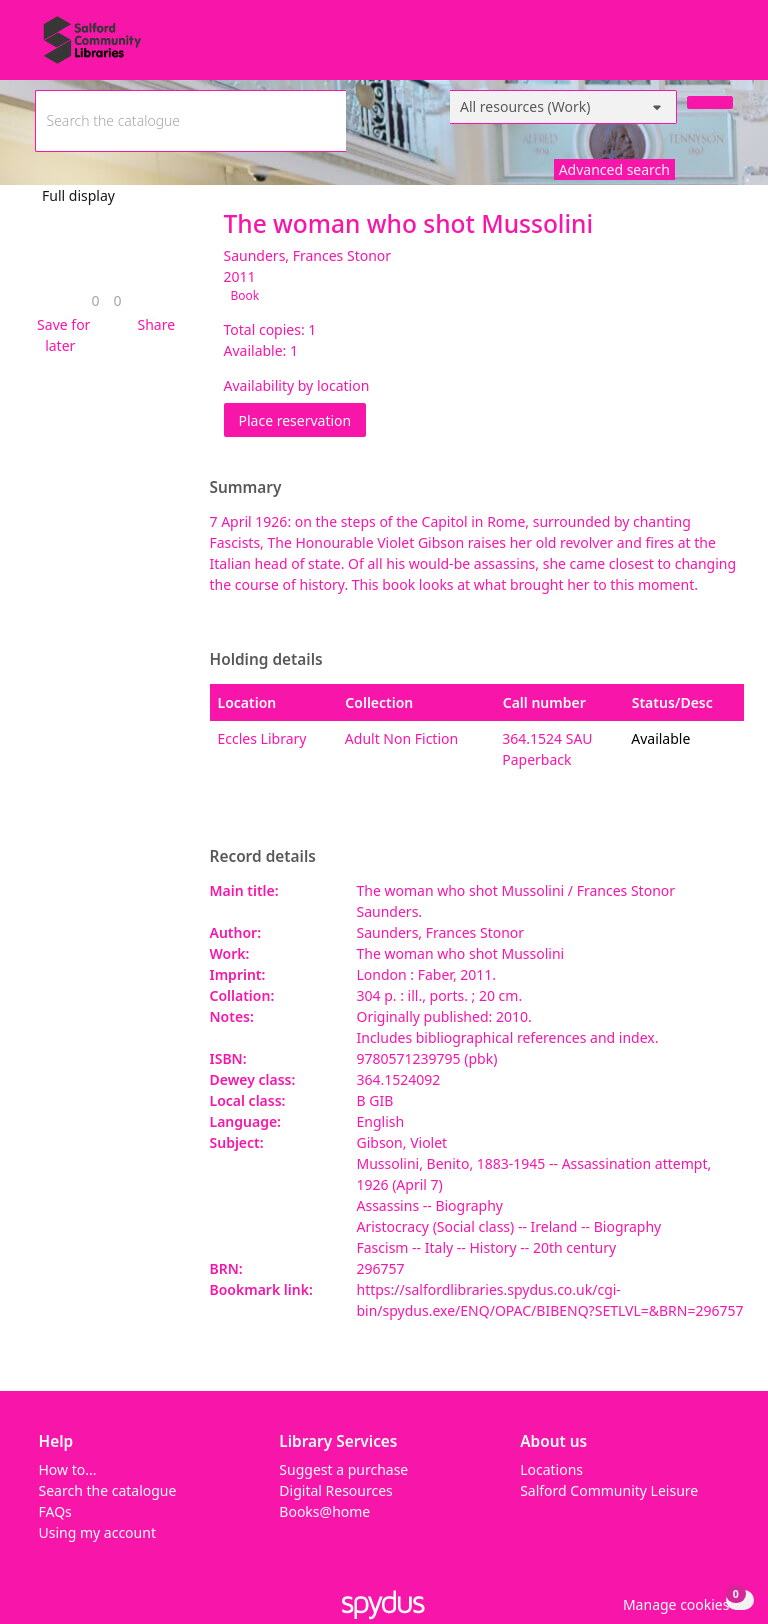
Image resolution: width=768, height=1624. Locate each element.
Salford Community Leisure (609, 1490)
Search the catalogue (108, 1490)
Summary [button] (246, 488)
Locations (551, 1469)
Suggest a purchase (343, 1469)
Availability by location (297, 385)
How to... (68, 1469)
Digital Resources (335, 1490)
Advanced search (614, 169)
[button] (61, 335)
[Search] (710, 102)
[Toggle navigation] (722, 47)
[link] (95, 300)
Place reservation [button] (303, 419)
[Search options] (563, 107)
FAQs (55, 1511)
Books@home (324, 1511)
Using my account (97, 1532)
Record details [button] (263, 857)
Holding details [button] (266, 660)
